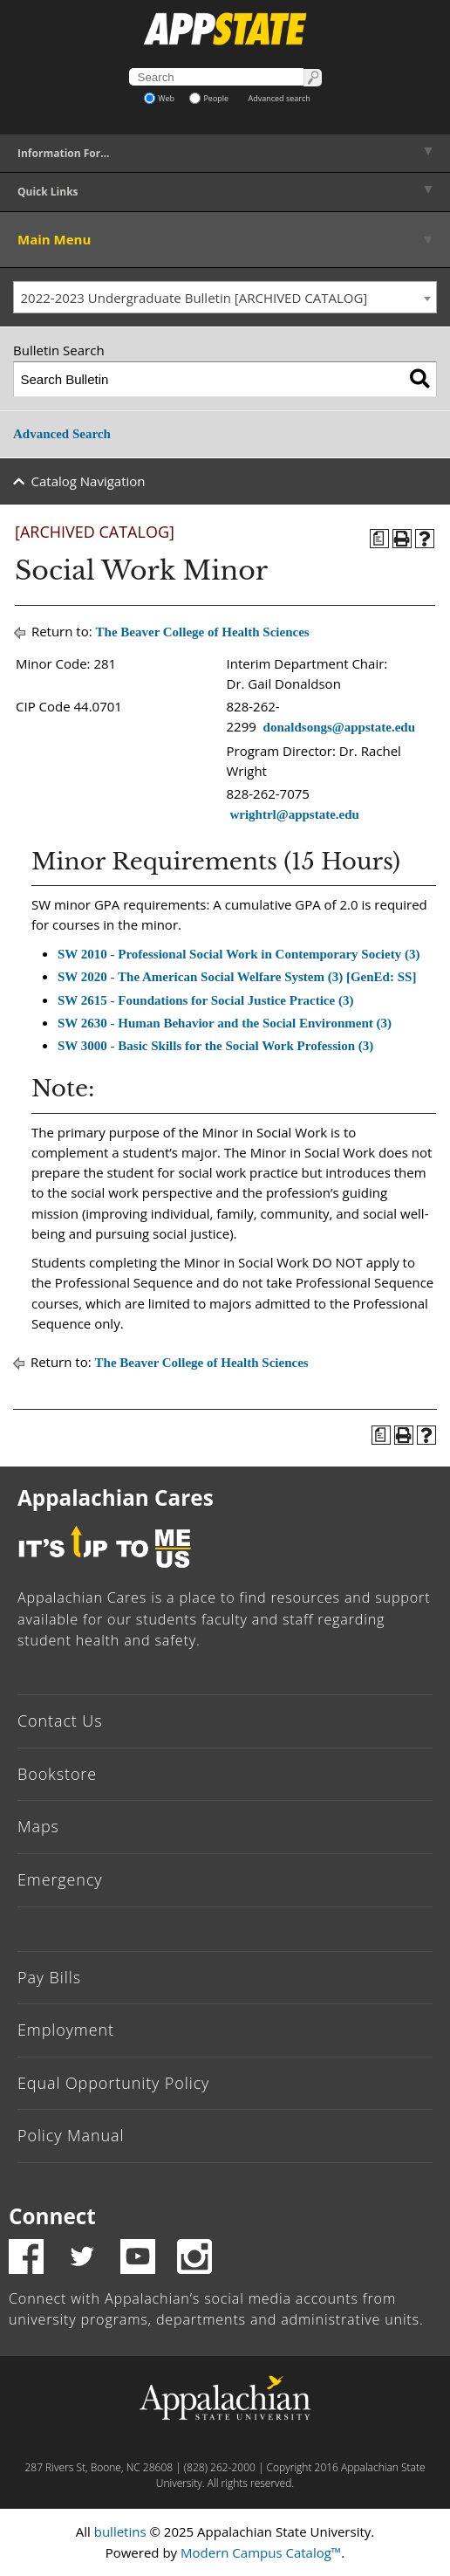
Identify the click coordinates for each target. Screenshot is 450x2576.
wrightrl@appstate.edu (294, 814)
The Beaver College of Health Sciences (203, 632)
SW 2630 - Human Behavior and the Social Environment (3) (225, 1023)
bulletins (120, 2531)
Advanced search (279, 98)
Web (159, 98)
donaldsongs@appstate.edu (339, 727)
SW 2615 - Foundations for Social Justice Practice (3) (205, 1000)
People (208, 98)
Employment (65, 2029)
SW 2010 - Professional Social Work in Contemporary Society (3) (238, 954)
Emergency (60, 1879)
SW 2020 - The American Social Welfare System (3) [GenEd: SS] (237, 977)
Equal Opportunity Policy (113, 2082)
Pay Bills (49, 1977)
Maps (38, 1826)
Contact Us (60, 1720)
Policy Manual (70, 2135)
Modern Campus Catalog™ (261, 2552)
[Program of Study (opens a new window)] (379, 538)
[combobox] (225, 297)
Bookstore (57, 1773)
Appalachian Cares (115, 1497)
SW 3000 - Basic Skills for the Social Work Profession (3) (215, 1046)
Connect (52, 2216)
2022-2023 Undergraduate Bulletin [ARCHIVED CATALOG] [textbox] (194, 297)
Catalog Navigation (88, 481)
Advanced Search (62, 434)
